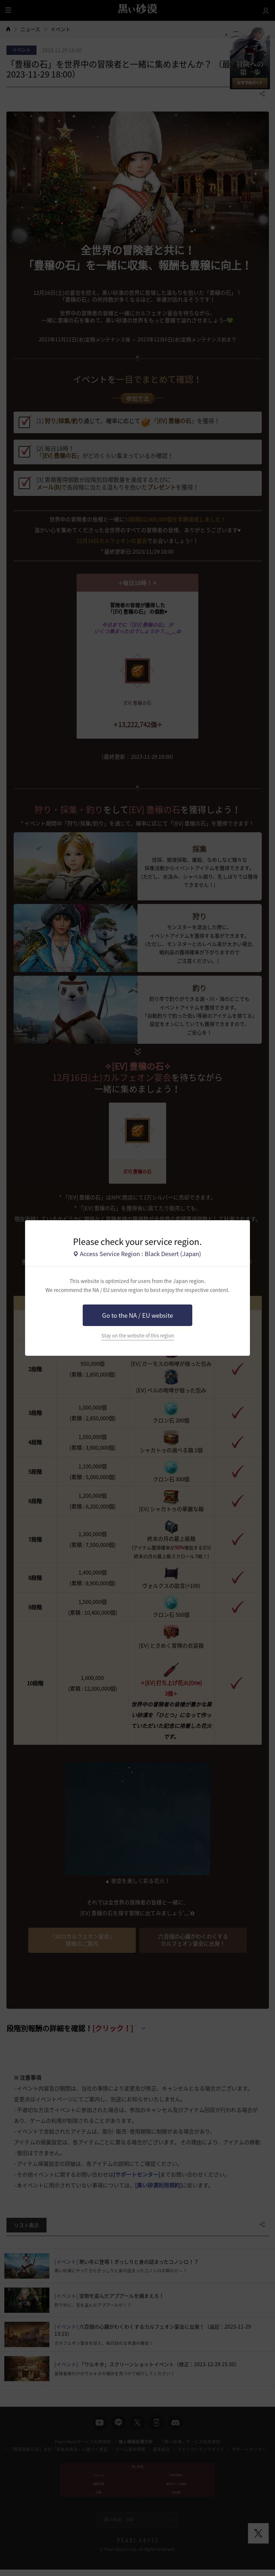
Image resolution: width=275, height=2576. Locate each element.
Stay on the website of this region (137, 1335)
